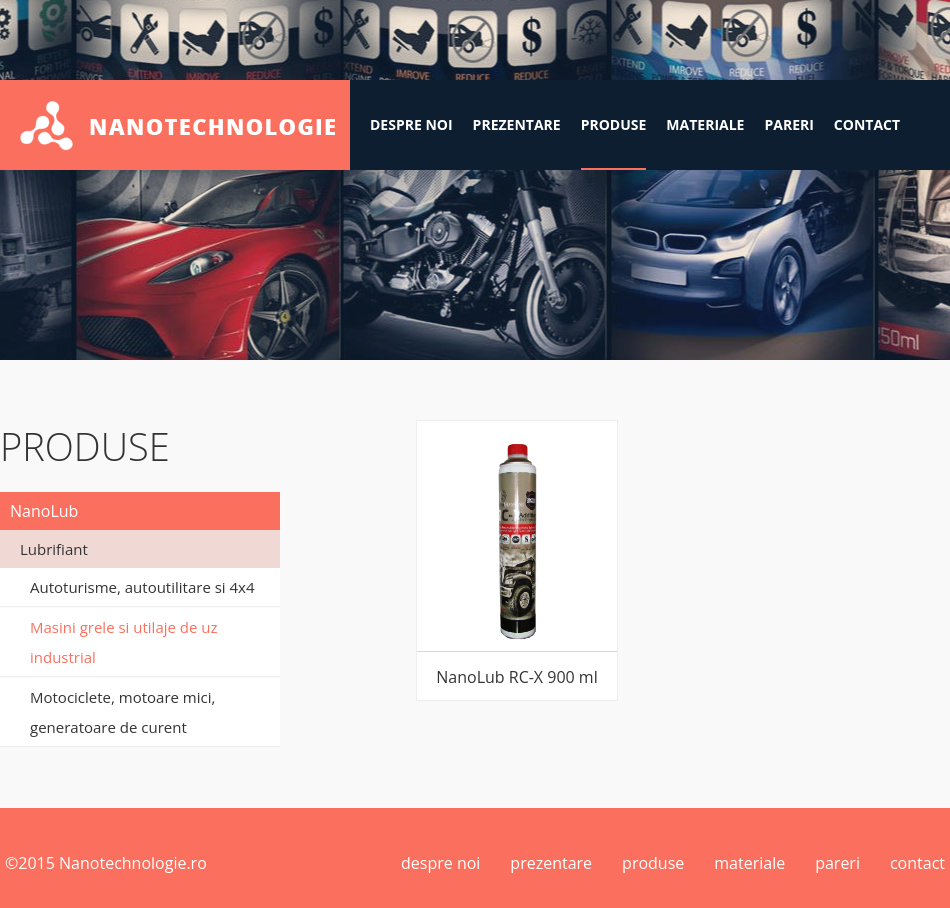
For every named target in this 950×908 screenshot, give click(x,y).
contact (867, 124)
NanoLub (44, 511)
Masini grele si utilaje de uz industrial (124, 642)
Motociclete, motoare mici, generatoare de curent (122, 712)
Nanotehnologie (175, 125)
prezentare (517, 124)
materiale (705, 124)
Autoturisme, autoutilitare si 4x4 (142, 587)
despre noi (411, 124)
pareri (788, 124)
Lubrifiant (54, 549)
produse (614, 124)
